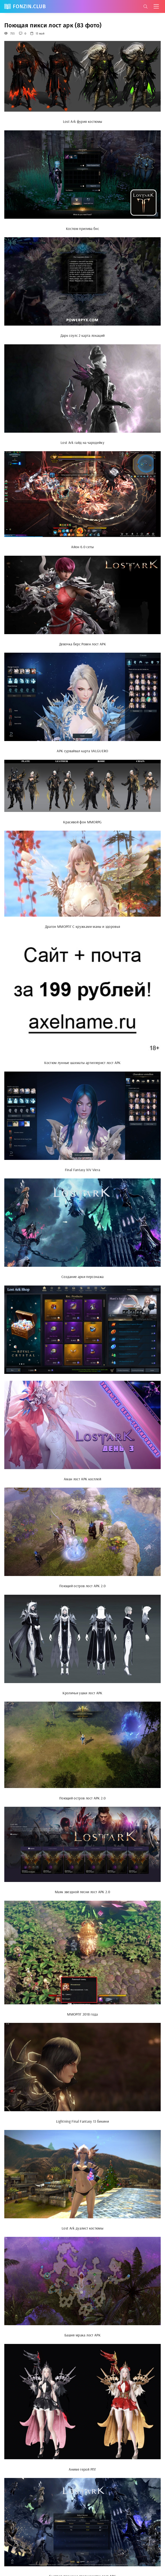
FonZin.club (29, 6)
